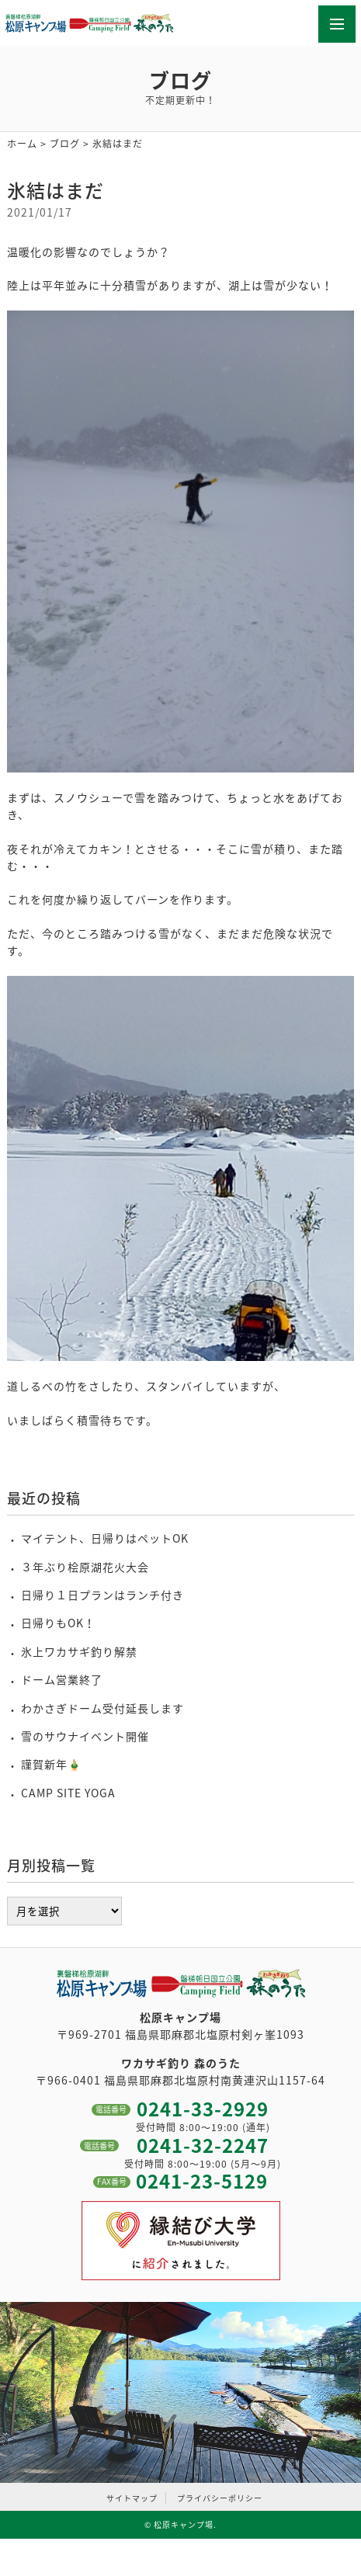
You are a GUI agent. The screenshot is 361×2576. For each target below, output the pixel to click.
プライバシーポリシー (219, 2498)
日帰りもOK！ (58, 1622)
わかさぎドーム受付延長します (102, 1708)
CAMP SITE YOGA (68, 1792)
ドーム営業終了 (61, 1679)
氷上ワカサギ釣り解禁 (79, 1651)
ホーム (22, 144)
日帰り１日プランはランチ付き (102, 1594)
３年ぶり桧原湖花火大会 (85, 1566)
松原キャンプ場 (183, 2524)
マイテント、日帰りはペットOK (105, 1538)
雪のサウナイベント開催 (85, 1736)
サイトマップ (132, 2498)
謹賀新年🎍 (51, 1764)
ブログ (65, 144)
